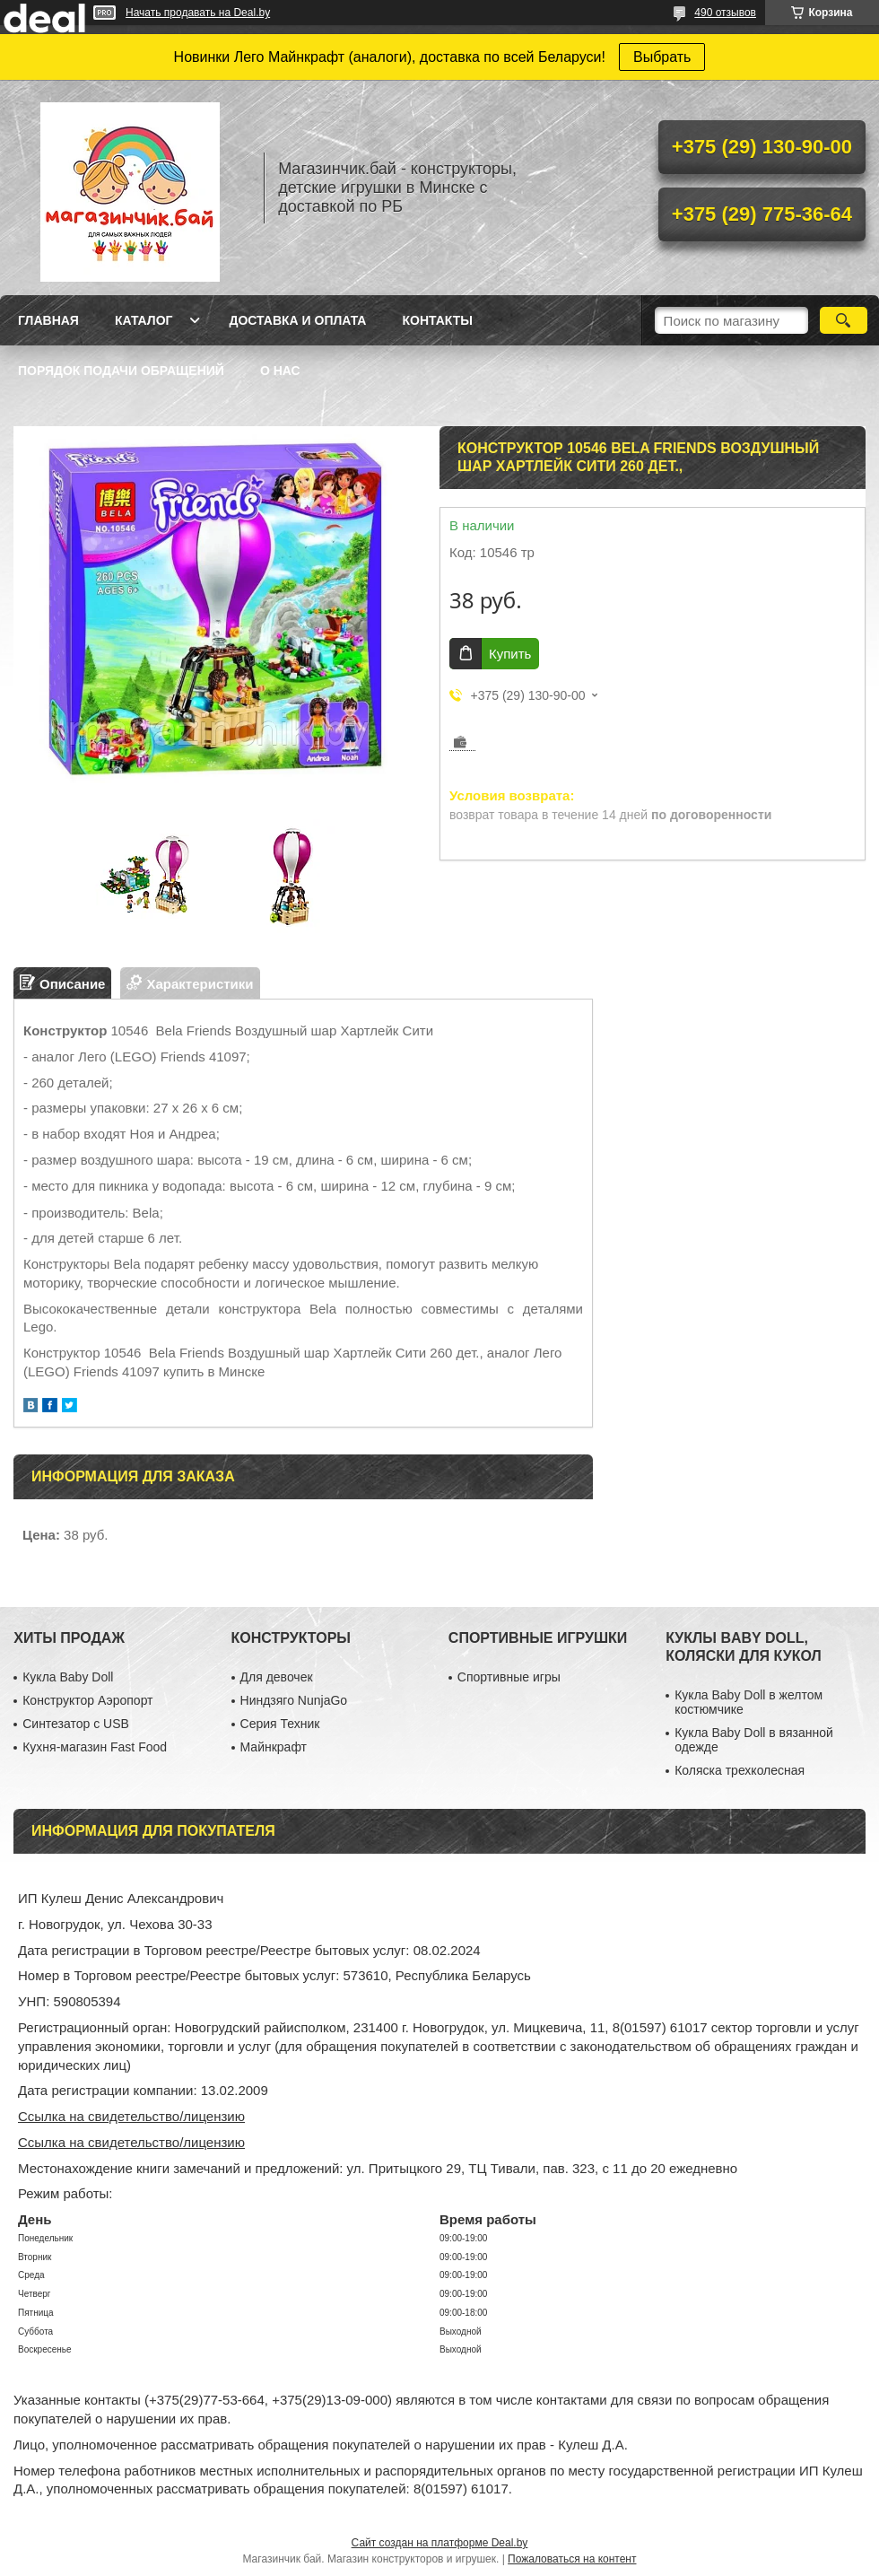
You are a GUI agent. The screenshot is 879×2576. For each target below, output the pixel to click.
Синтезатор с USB (75, 1723)
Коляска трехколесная (739, 1770)
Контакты (437, 320)
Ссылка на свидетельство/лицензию (131, 2116)
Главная (48, 320)
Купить (510, 653)
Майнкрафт (273, 1747)
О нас (280, 370)
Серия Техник (280, 1723)
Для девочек (276, 1677)
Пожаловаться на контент (572, 2559)
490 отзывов (725, 12)
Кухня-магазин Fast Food (94, 1747)
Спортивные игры (509, 1677)
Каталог (144, 320)
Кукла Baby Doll (67, 1677)
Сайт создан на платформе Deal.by (440, 2543)
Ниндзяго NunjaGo (294, 1700)
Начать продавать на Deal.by (198, 12)
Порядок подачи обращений (121, 370)
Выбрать (662, 57)
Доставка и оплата (297, 320)
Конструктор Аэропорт (87, 1700)
